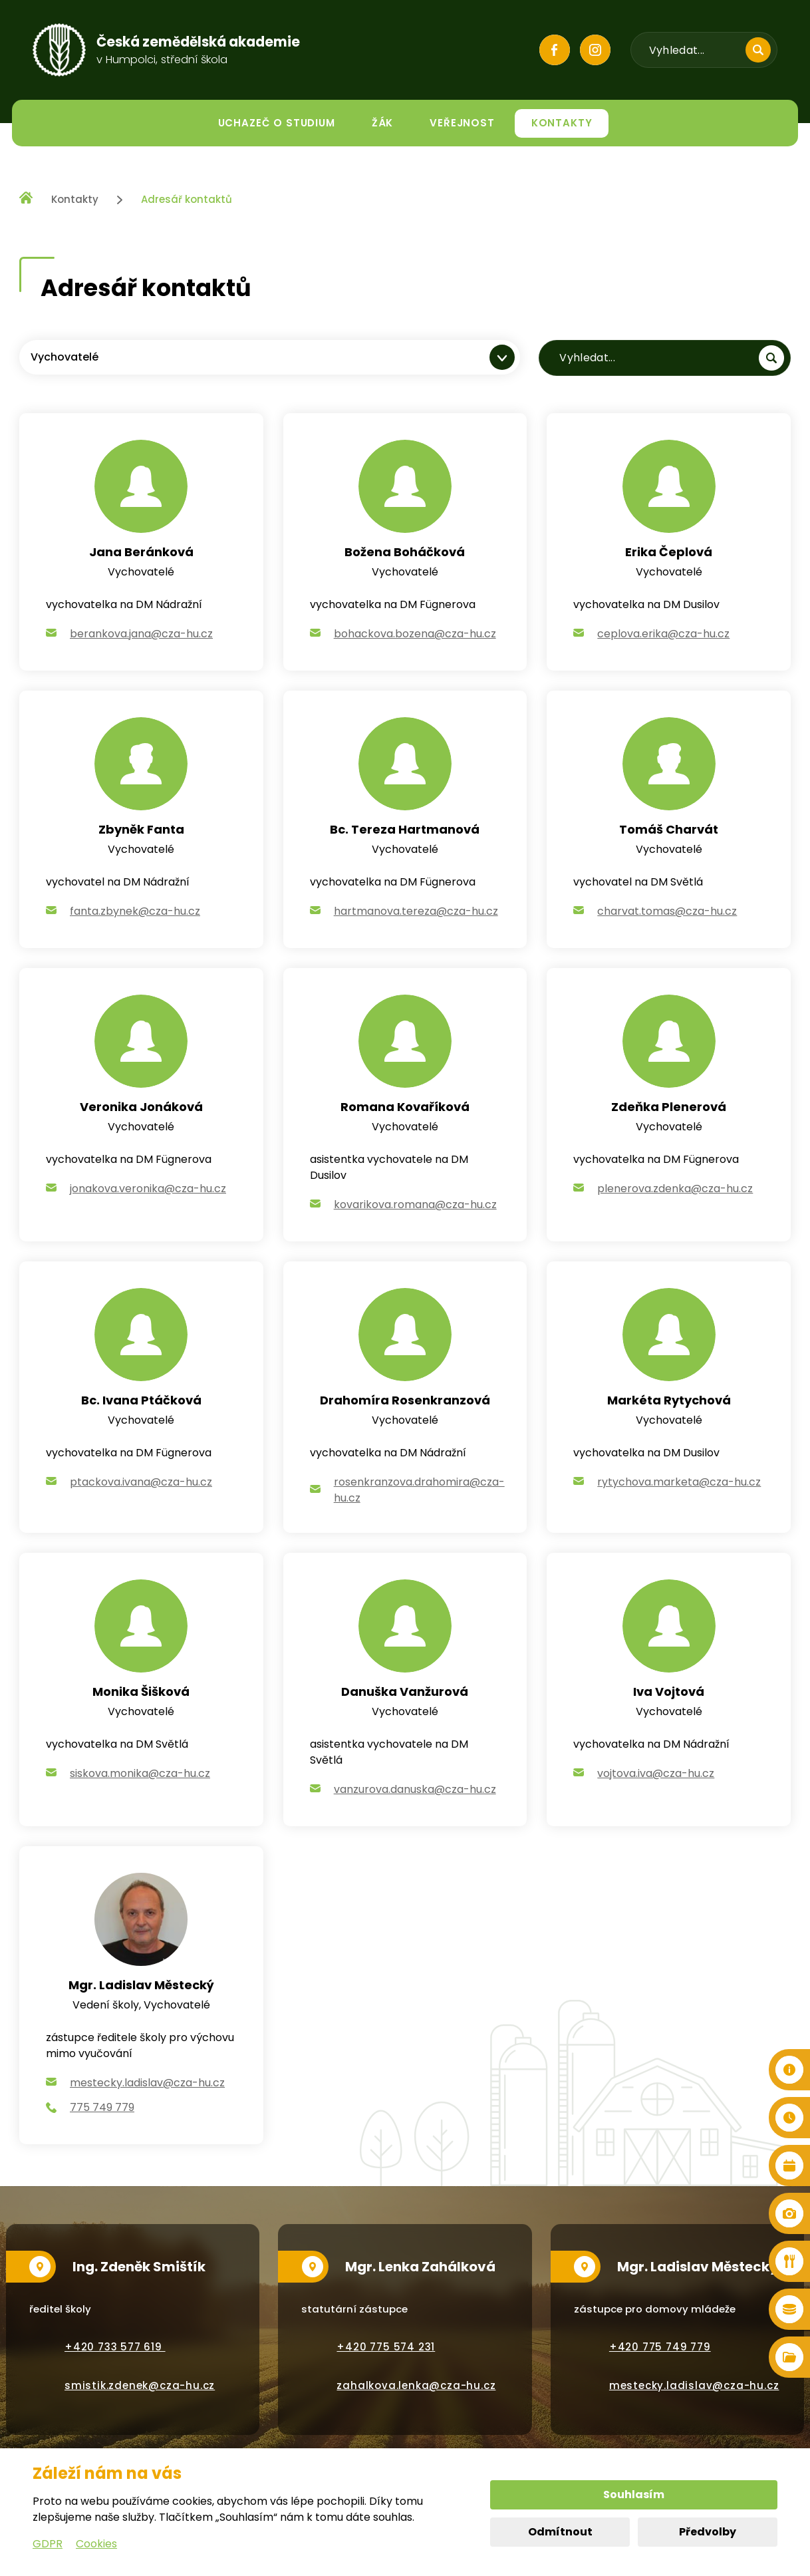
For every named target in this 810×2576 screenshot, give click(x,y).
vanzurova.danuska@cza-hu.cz (415, 1789)
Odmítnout (560, 2531)
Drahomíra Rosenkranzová (405, 1400)
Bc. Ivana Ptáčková (141, 1400)
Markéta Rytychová (669, 1400)
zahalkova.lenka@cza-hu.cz (416, 2385)
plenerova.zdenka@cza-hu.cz (675, 1188)
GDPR (48, 2543)
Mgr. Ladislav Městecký (141, 1985)
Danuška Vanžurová (404, 1691)
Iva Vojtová (668, 1691)
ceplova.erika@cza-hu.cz (663, 633)
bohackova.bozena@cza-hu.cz (415, 633)
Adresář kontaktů (186, 199)
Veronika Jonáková (141, 1106)
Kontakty (74, 199)
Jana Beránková (141, 552)
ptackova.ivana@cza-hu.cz (141, 1482)
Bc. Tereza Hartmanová (404, 829)
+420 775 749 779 (660, 2347)
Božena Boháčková (404, 552)
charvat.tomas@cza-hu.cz (667, 911)
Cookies (96, 2543)
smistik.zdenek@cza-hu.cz (140, 2385)
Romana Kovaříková (405, 1106)
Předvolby (707, 2531)
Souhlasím (633, 2494)
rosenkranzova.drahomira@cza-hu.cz (419, 1490)
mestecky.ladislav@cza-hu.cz (147, 2082)
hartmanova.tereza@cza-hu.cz (416, 911)
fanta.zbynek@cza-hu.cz (135, 911)
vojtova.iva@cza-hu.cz (655, 1773)
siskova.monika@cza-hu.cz (140, 1773)
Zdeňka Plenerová (668, 1106)
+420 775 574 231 (386, 2347)
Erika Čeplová (668, 552)
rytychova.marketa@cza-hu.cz (679, 1482)
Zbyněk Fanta (141, 829)
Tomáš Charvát (668, 829)
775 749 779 (102, 2107)
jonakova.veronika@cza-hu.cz (148, 1188)
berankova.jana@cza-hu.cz (141, 633)
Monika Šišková (141, 1691)
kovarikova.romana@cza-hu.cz (415, 1204)
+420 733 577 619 (115, 2347)
